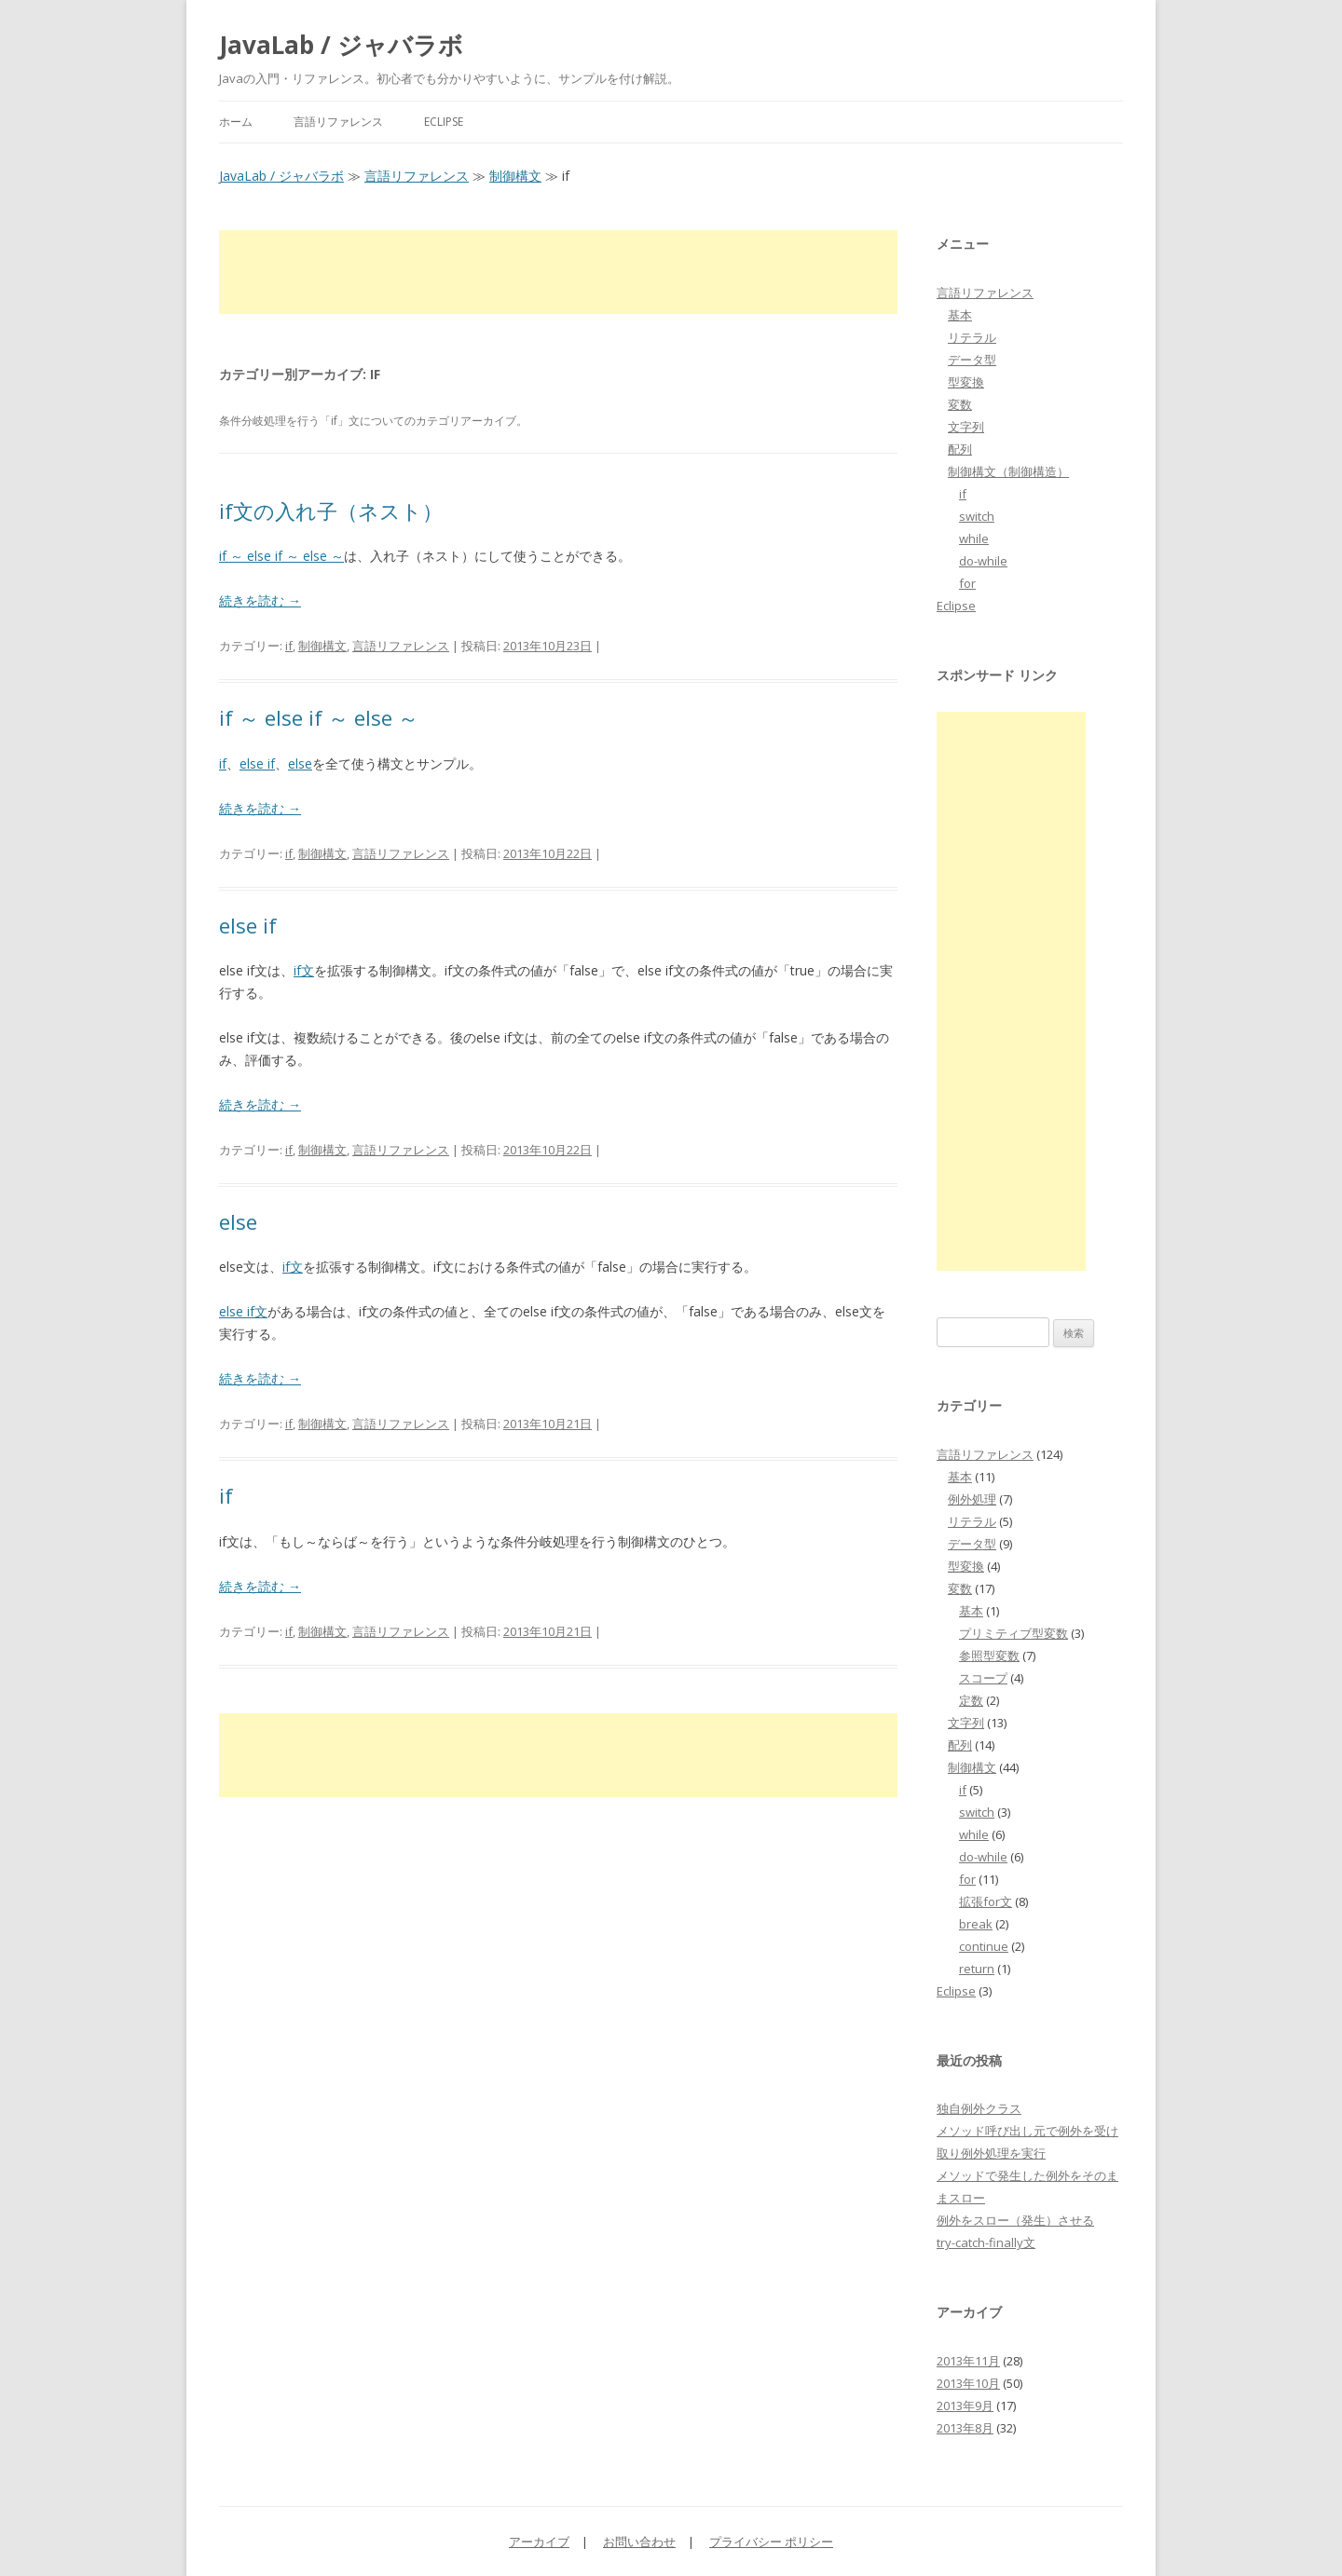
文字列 (966, 426)
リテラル (972, 337)
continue (983, 1946)
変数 (960, 404)
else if (257, 763)
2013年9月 (965, 2405)
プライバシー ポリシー (771, 2541)
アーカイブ (539, 2541)
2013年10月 (968, 2383)
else (300, 763)
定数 (971, 1700)
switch (976, 516)
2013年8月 (965, 2427)
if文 (304, 970)
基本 (960, 315)
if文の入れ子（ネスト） (331, 511)
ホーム (236, 121)
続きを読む (260, 600)
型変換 (966, 382)
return (976, 1968)
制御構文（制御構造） (1008, 471)
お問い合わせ (639, 2541)
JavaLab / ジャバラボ (341, 44)
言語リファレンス (338, 121)
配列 (960, 449)
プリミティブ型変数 (1013, 1633)
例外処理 (972, 1499)
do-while (983, 560)
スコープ (983, 1678)
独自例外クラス (979, 2108)
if (289, 645)
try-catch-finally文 (986, 2242)
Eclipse (443, 121)
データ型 (972, 359)
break (976, 1923)
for (967, 583)
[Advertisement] (558, 272)
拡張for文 (985, 1901)
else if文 (243, 1311)
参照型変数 (989, 1655)
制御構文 (515, 175)
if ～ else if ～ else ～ (281, 556)
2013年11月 (968, 2360)
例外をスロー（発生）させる (1015, 2220)
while (974, 538)
